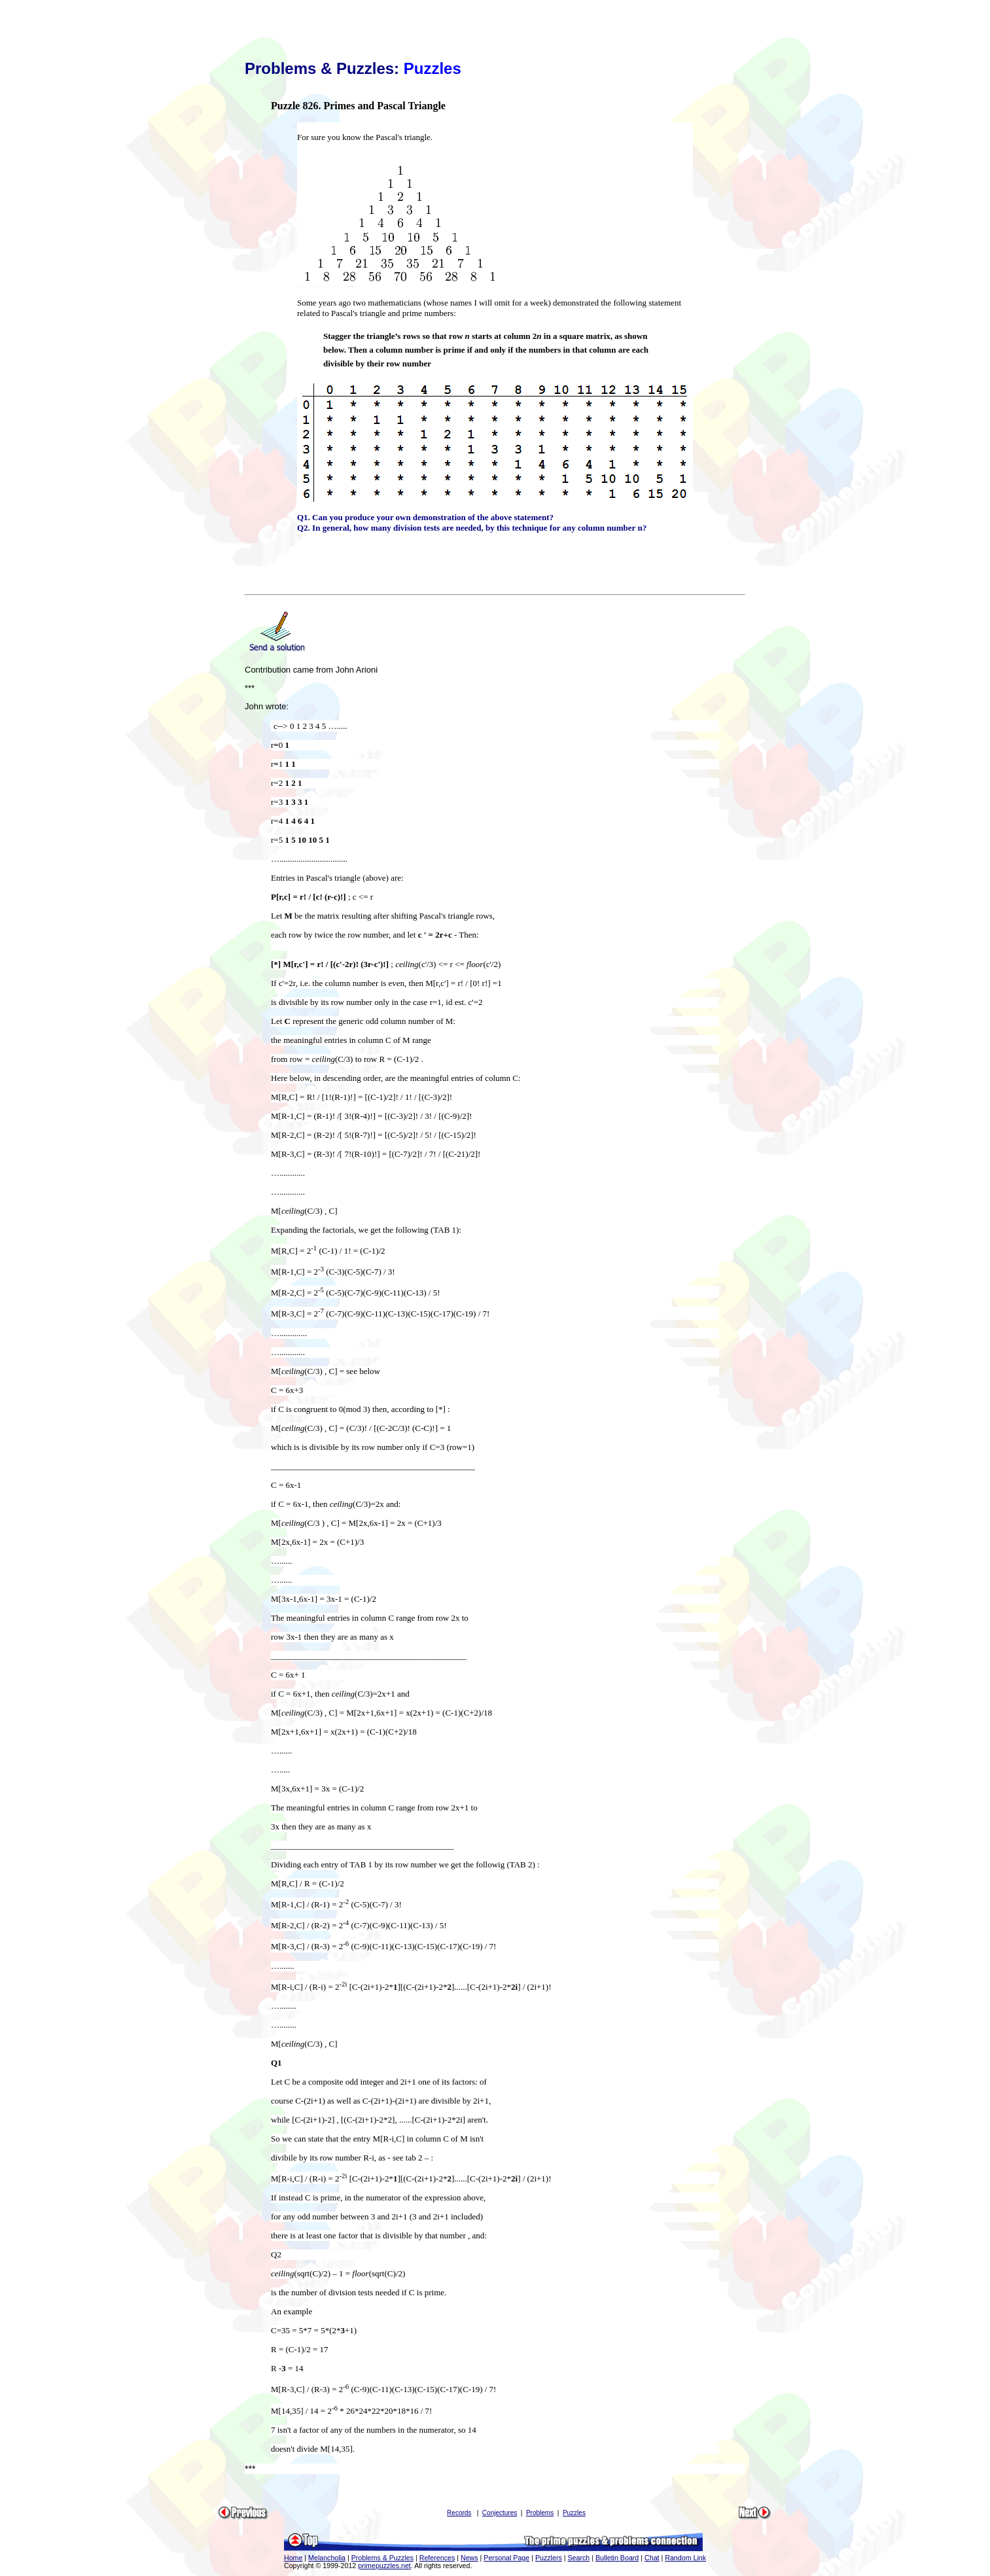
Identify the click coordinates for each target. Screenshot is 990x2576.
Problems (540, 2512)
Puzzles (574, 2512)
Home (293, 2558)
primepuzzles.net (384, 2565)
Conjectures (499, 2512)
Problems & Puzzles (382, 2558)
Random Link (685, 2558)
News (469, 2558)
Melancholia (326, 2558)
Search (578, 2558)
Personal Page (506, 2558)
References (437, 2558)
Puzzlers (548, 2558)
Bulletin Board (617, 2558)
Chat (652, 2558)
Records (459, 2512)
